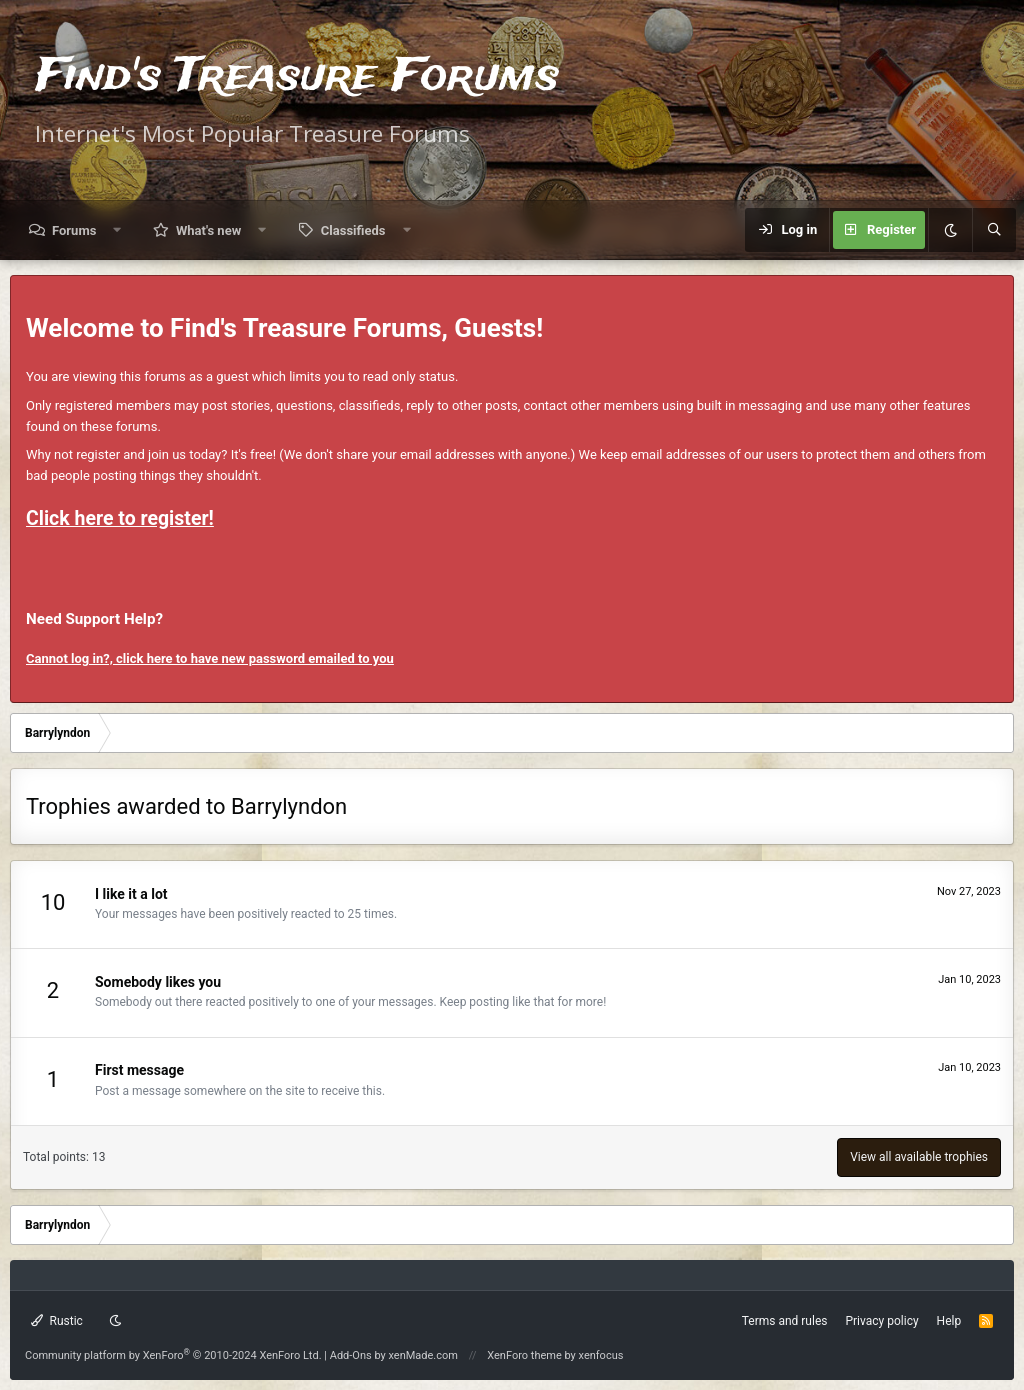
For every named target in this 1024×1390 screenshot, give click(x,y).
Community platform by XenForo (173, 1355)
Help (949, 1321)
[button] (117, 230)
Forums (74, 230)
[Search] (994, 230)
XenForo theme (524, 1355)
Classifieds (353, 230)
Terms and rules (785, 1321)
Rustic (57, 1321)
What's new (208, 230)
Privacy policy (881, 1321)
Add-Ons (351, 1355)
